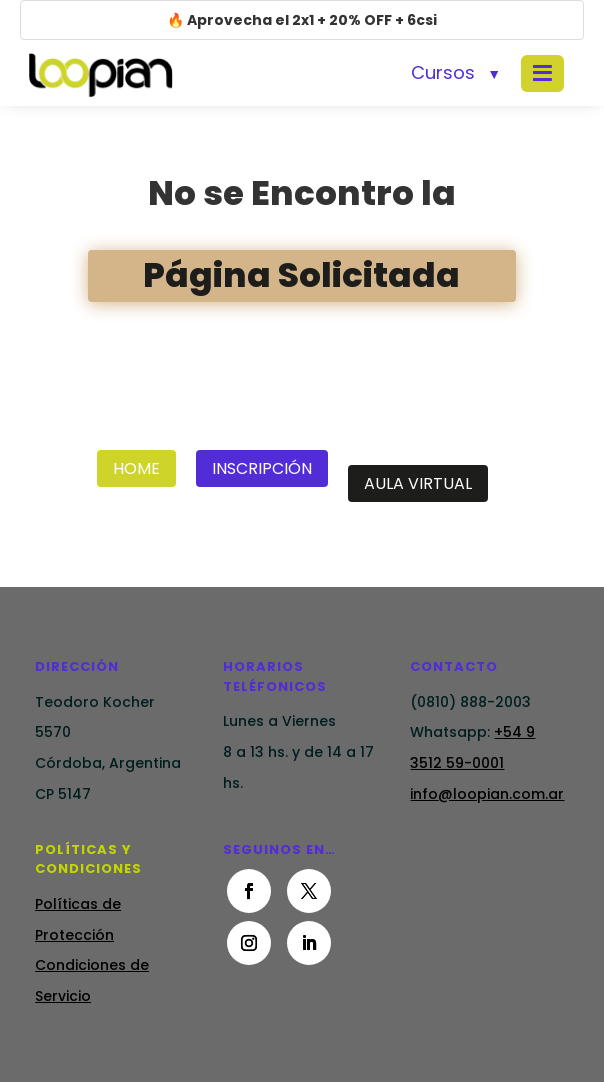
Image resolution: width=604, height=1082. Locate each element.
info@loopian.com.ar (487, 794)
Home (136, 468)
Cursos (443, 72)
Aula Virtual (418, 483)
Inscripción (262, 468)
